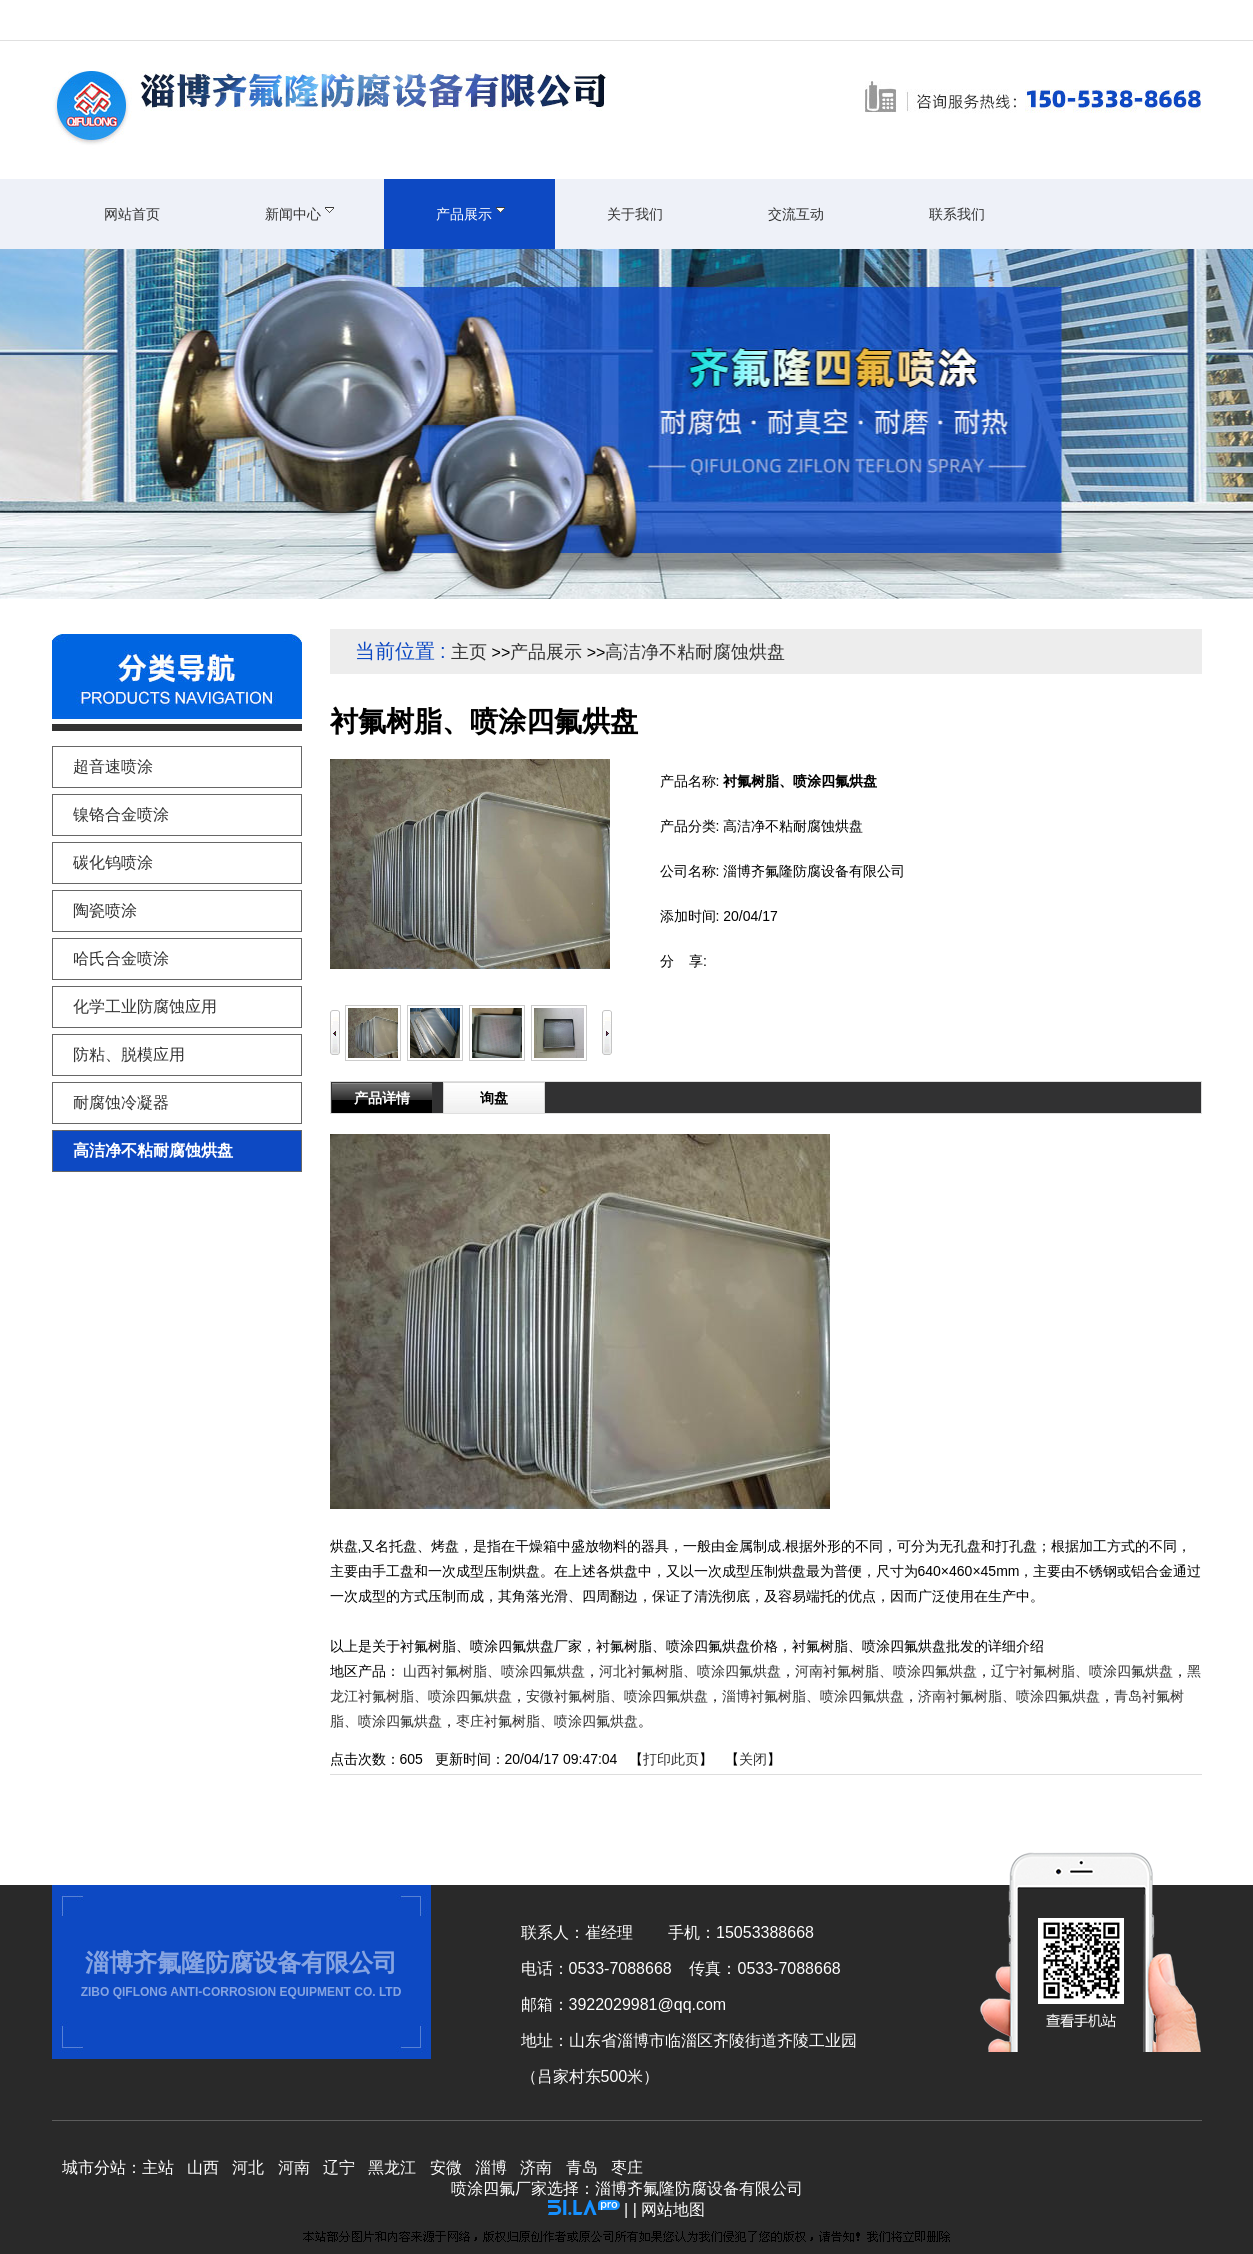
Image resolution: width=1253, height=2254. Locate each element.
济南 (536, 2167)
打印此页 (671, 1759)
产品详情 (382, 1098)
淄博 (491, 2167)
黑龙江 (392, 2167)
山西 (203, 2167)
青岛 (582, 2167)
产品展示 (546, 652)
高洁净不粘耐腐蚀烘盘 (695, 652)
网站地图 (673, 2209)
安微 (446, 2167)
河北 (248, 2167)
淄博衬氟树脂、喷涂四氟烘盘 (813, 1696)
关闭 (753, 1759)
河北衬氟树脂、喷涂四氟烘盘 (690, 1671)
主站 (158, 2167)
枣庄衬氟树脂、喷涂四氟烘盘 (547, 1721)
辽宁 (339, 2167)
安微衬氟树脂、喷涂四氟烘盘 (617, 1696)
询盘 (494, 1098)
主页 (469, 652)
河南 (294, 2167)
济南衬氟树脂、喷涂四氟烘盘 (1009, 1696)
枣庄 (627, 2167)
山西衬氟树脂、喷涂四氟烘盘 (494, 1671)
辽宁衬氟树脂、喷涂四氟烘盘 (1082, 1671)
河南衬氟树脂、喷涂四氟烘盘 (886, 1671)
